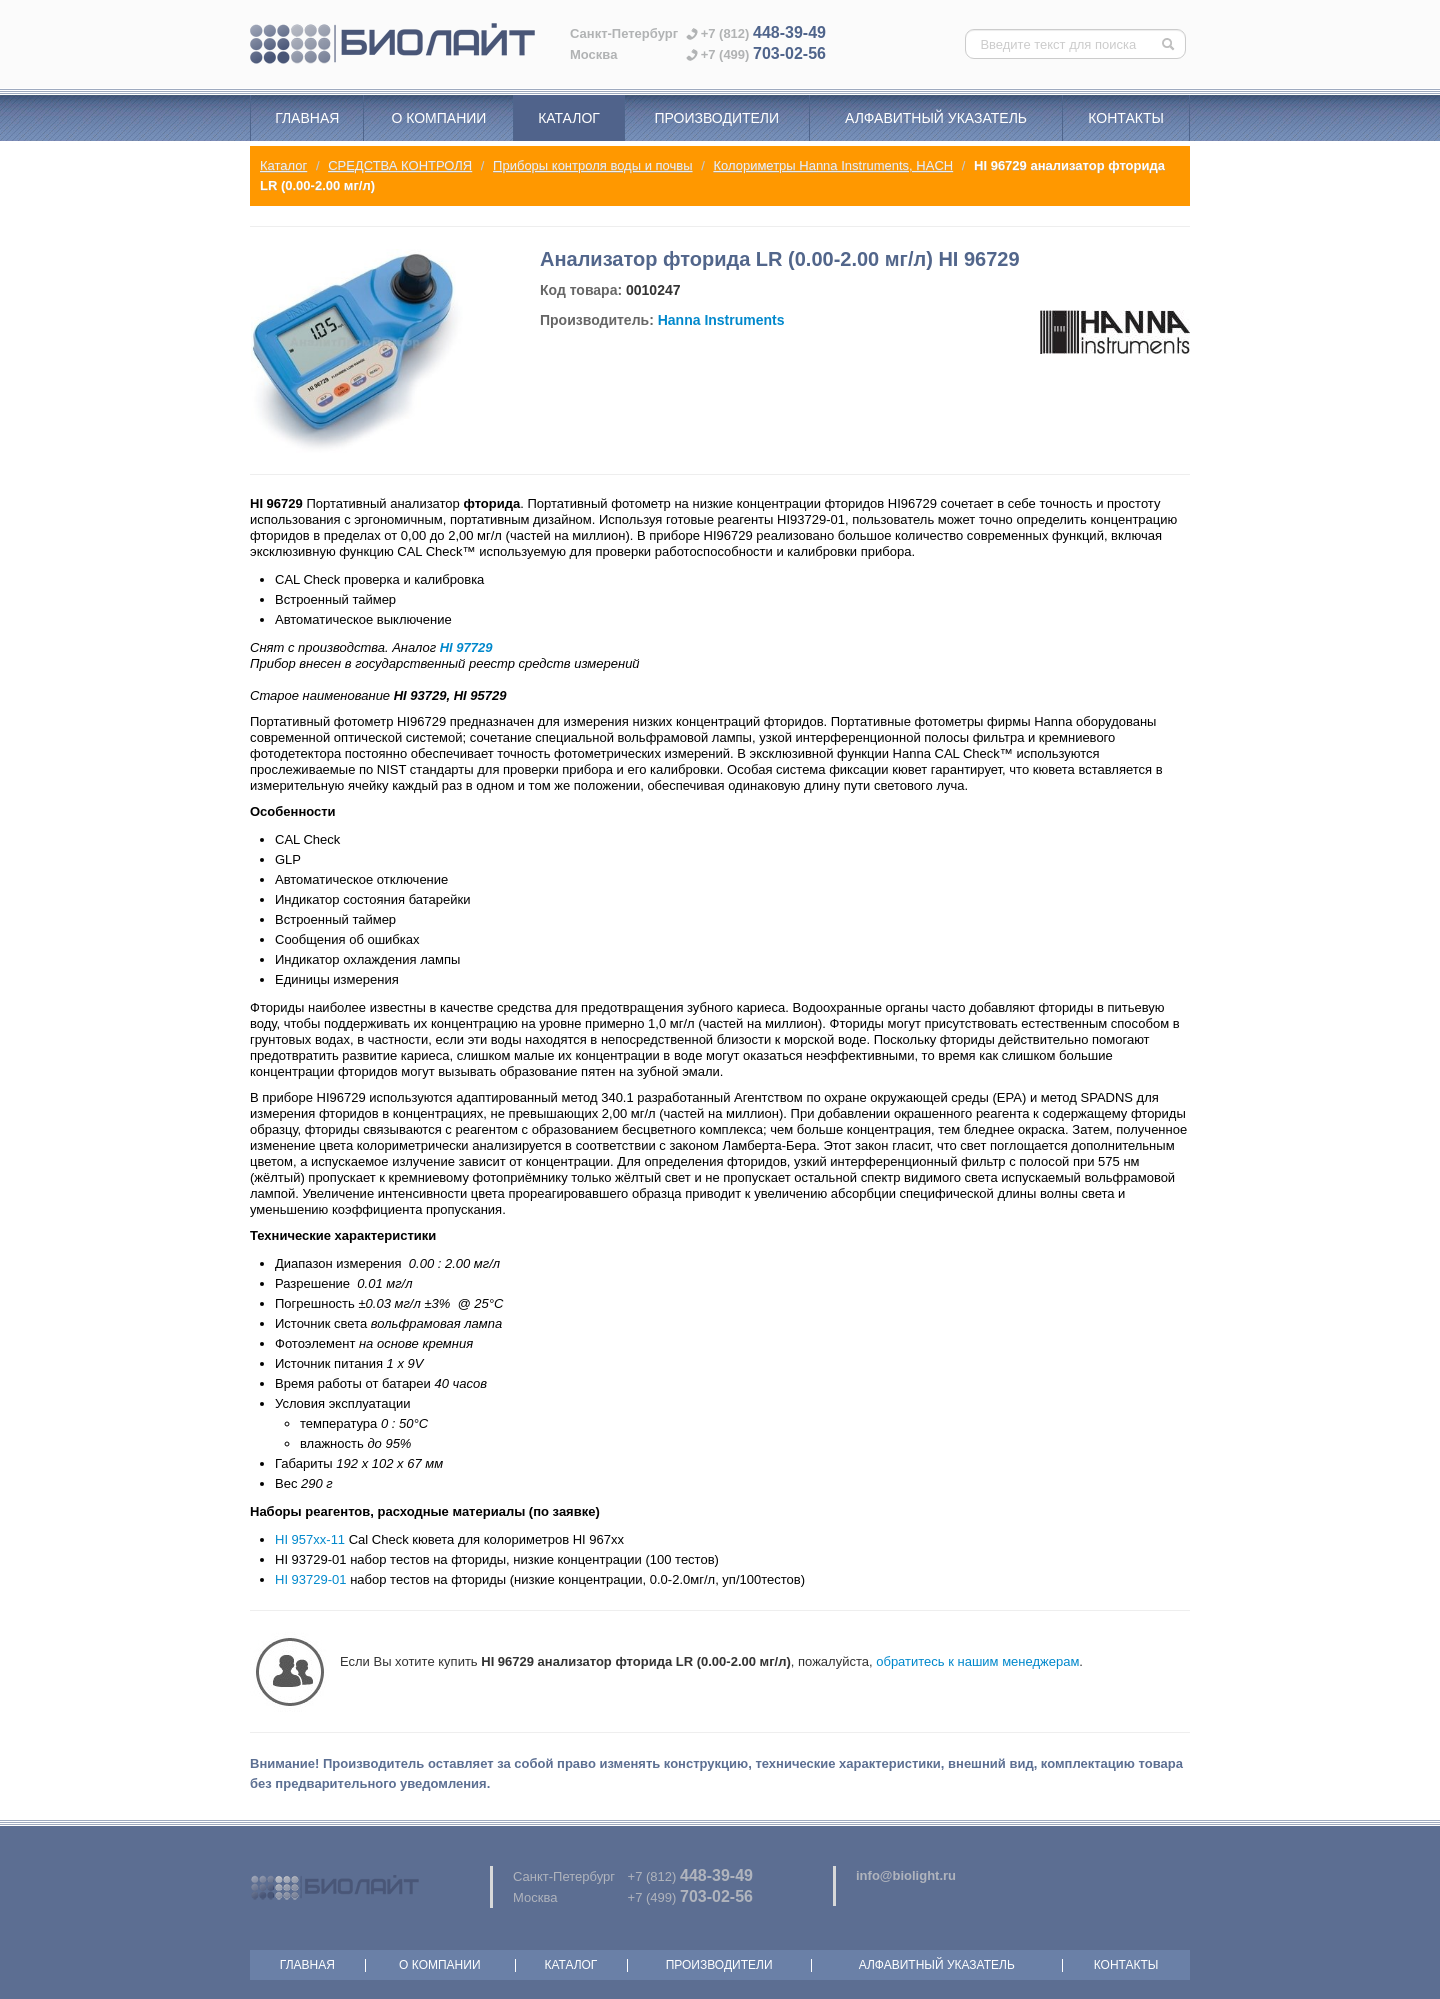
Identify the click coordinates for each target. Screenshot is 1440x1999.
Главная (307, 118)
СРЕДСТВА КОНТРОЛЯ (400, 165)
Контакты (1126, 118)
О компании (438, 118)
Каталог (569, 118)
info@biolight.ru (906, 1875)
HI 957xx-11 (310, 1539)
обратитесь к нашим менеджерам (977, 1661)
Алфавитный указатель (936, 118)
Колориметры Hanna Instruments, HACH (833, 165)
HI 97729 (466, 647)
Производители (716, 118)
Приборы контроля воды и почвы (592, 165)
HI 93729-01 (311, 1579)
